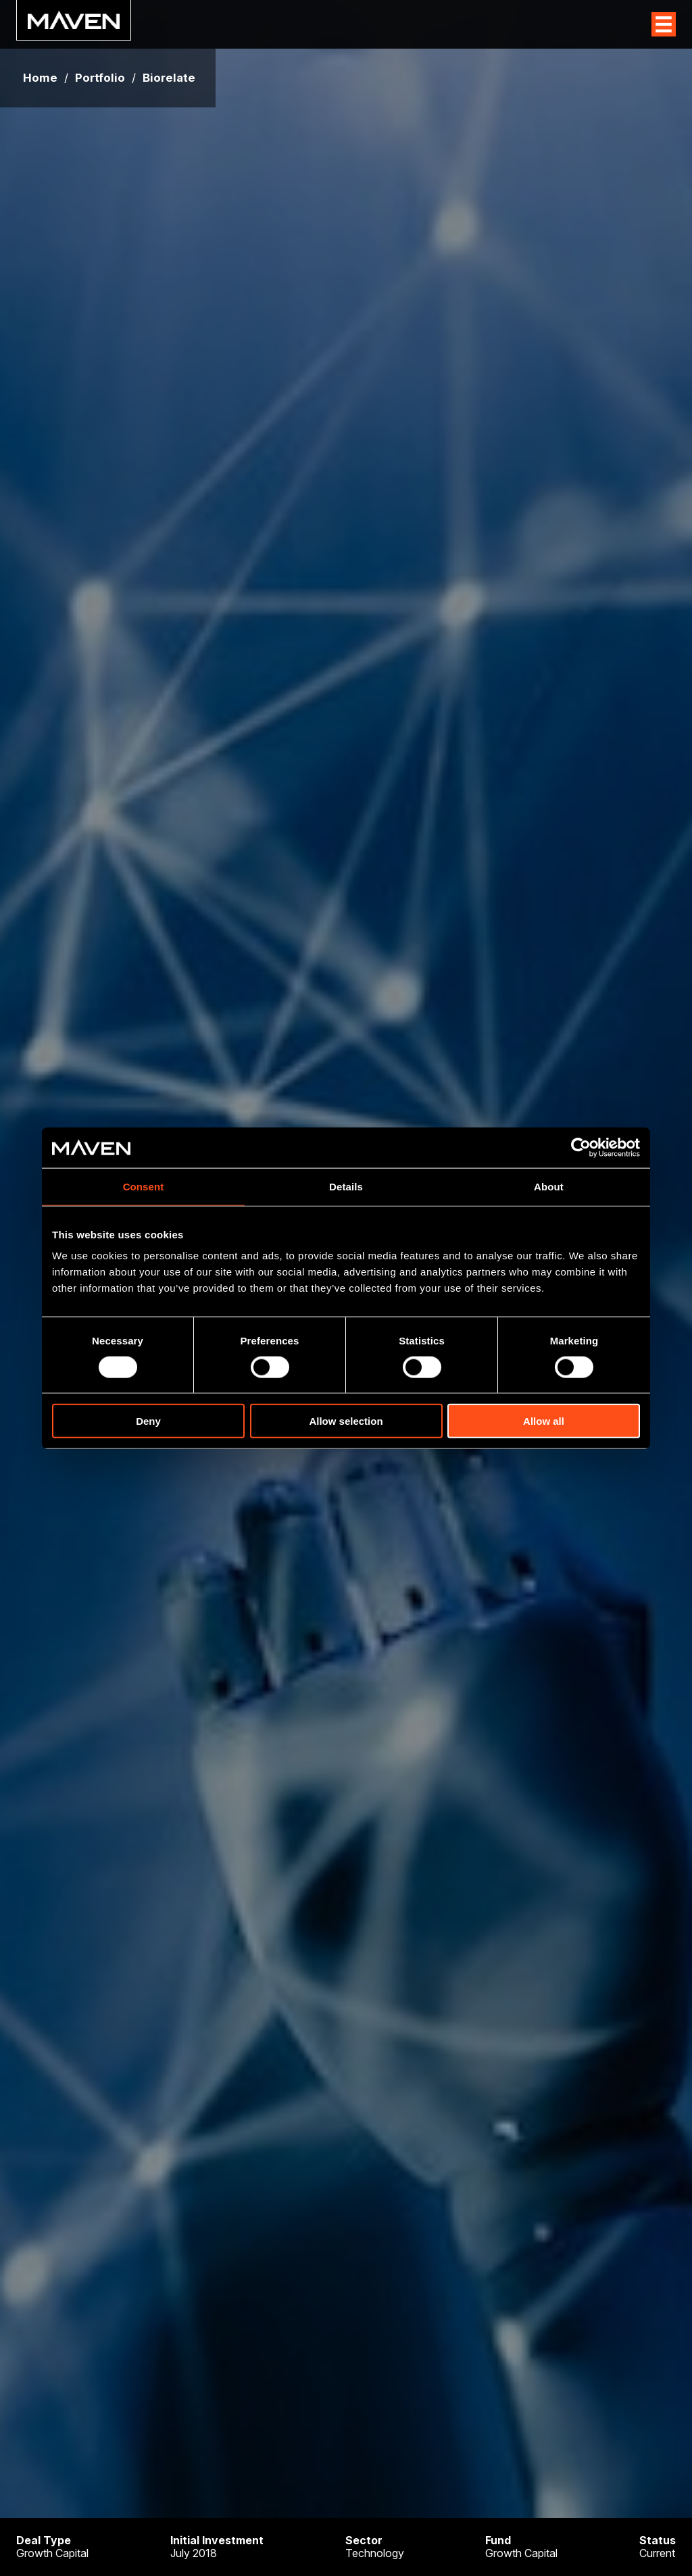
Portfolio (100, 78)
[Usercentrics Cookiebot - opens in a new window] (581, 1147)
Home (40, 78)
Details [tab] (346, 1186)
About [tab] (549, 1186)
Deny (148, 1421)
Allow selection (345, 1421)
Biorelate (169, 78)
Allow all (543, 1421)
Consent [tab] (143, 1186)
